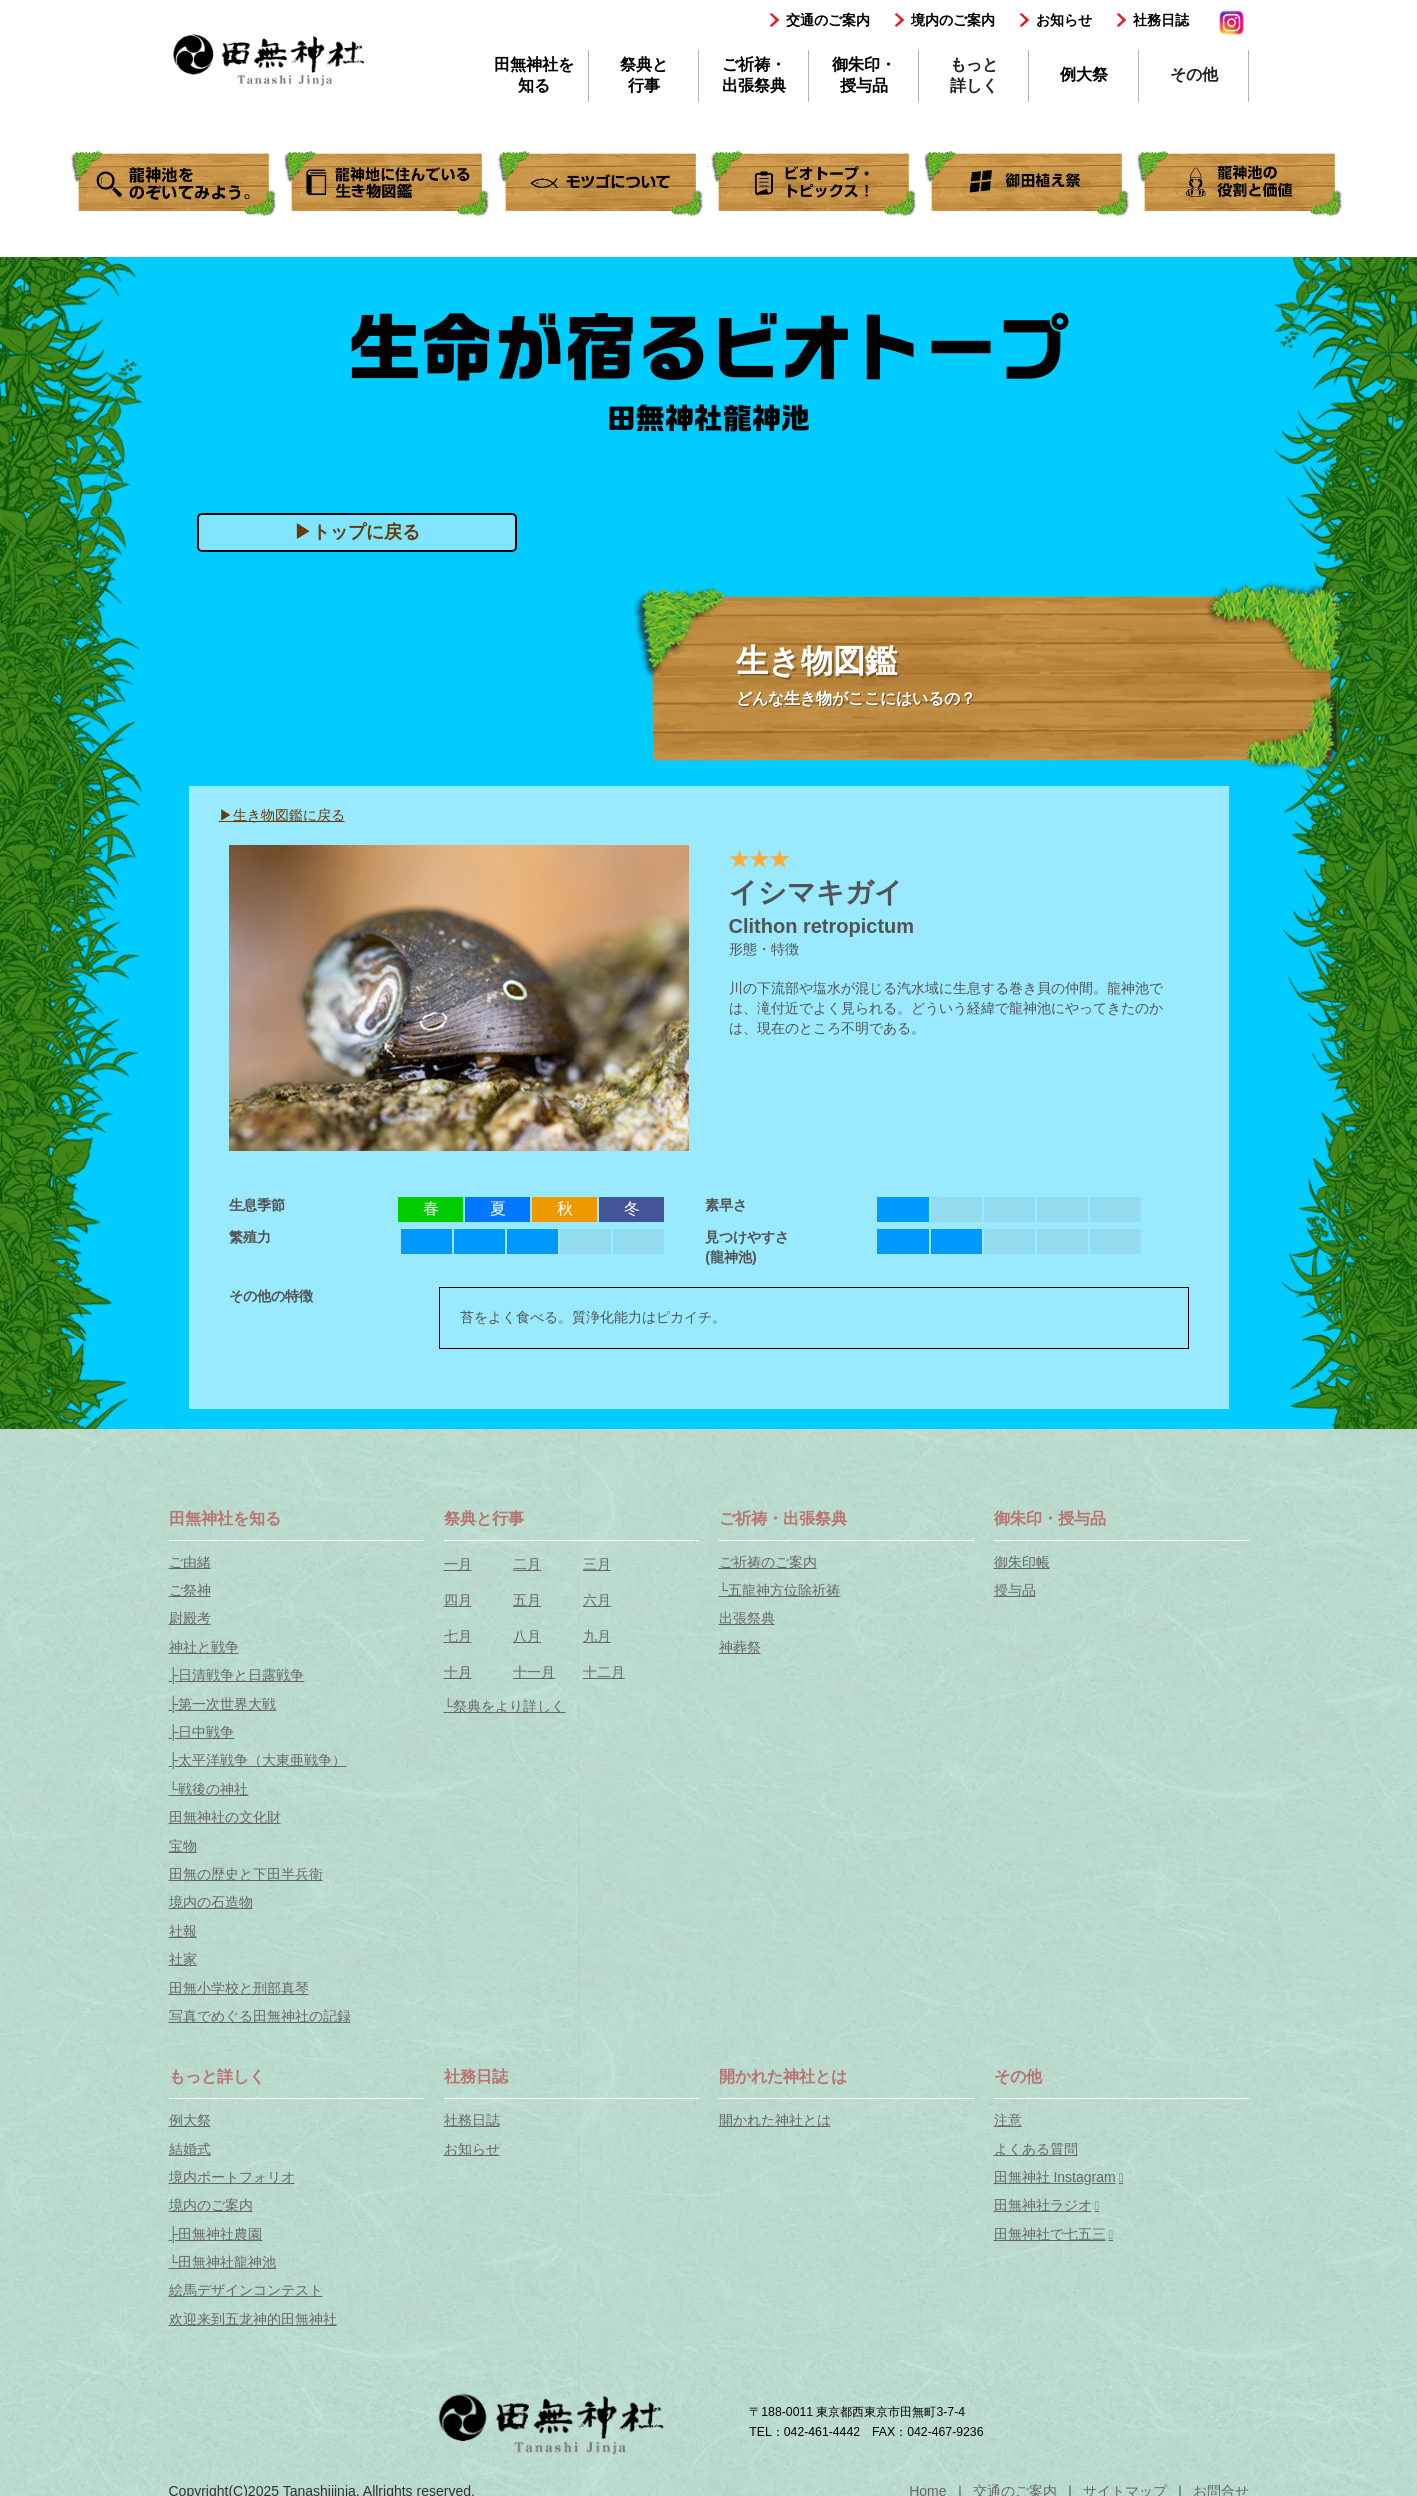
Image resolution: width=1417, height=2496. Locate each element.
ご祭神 (190, 1590)
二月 (527, 1564)
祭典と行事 (644, 75)
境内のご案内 (953, 20)
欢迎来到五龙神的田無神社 (253, 2319)
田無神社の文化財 (225, 1817)
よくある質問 (1036, 2149)
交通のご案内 (828, 20)
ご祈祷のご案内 (768, 1562)
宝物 (183, 1846)
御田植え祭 (1028, 183)
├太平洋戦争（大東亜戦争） (258, 1760)
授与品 (1015, 1590)
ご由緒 (190, 1562)
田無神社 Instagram (1055, 2177)
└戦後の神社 (209, 1789)
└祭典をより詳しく (505, 1706)
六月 (597, 1600)
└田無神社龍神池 (223, 2262)
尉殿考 (190, 1618)
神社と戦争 (204, 1647)
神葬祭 (740, 1647)
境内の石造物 (211, 1902)
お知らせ (1064, 20)
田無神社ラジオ (1043, 2205)
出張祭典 (747, 1618)
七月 (458, 1636)
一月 (458, 1564)
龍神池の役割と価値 (1241, 183)
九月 (597, 1636)
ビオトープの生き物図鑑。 (388, 183)
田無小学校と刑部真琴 (239, 1988)
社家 (183, 1959)
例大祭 (1084, 74)
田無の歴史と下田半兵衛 (246, 1874)
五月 (527, 1600)
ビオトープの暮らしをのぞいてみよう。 (175, 183)
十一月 (534, 1672)
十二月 (604, 1672)
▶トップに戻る (357, 532)
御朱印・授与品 (864, 75)
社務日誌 (1161, 20)
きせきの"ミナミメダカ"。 (602, 183)
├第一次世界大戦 (223, 1704)
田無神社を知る (534, 75)
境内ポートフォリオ (232, 2177)
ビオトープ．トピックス (815, 183)
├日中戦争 (202, 1732)
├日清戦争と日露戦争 (237, 1675)
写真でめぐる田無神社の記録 (260, 2016)
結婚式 (190, 2149)
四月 (458, 1600)
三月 (597, 1564)
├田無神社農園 (216, 2234)
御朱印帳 (1022, 1562)
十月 (458, 1672)
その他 (1194, 74)
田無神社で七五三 (1050, 2234)
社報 (183, 1931)
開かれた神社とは (775, 2120)
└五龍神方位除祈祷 (780, 1590)
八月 (527, 1636)
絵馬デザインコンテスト (246, 2290)
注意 (1008, 2120)
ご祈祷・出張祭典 (754, 75)
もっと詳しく (974, 75)
